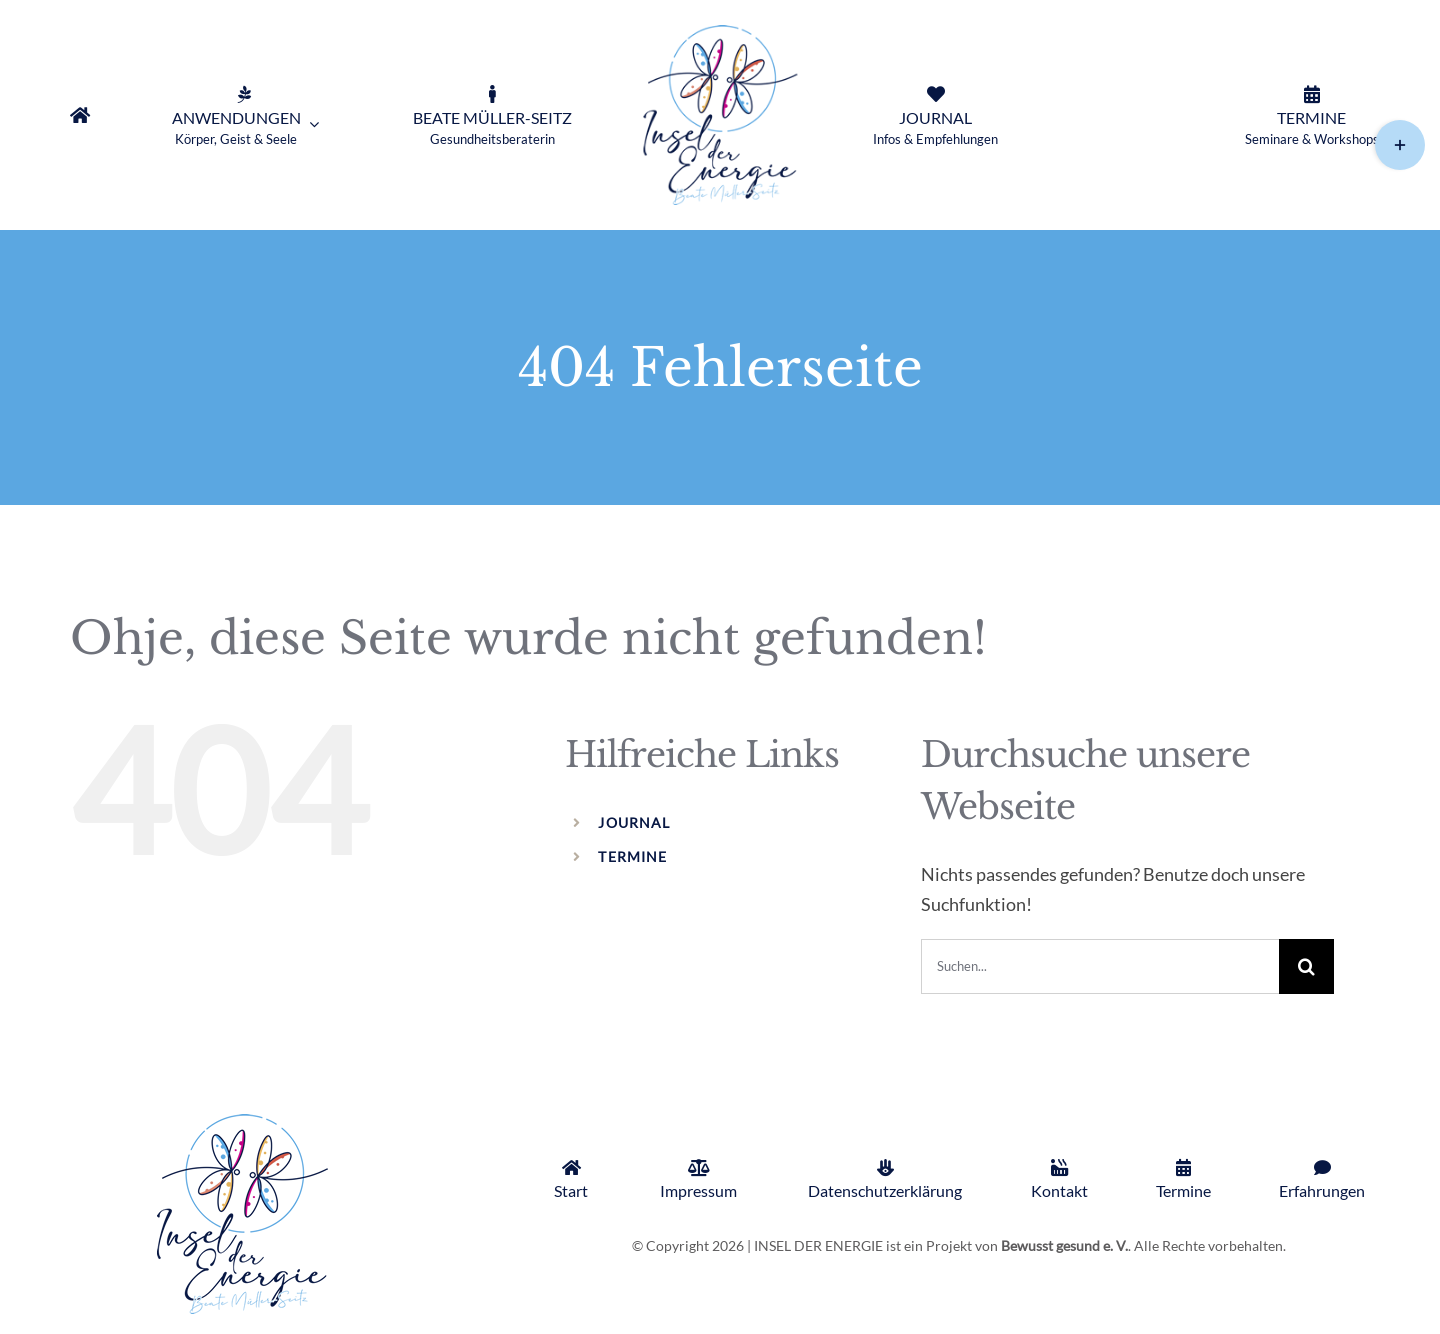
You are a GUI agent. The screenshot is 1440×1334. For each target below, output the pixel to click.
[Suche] (1306, 966)
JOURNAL (634, 822)
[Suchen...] (1100, 966)
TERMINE (632, 856)
